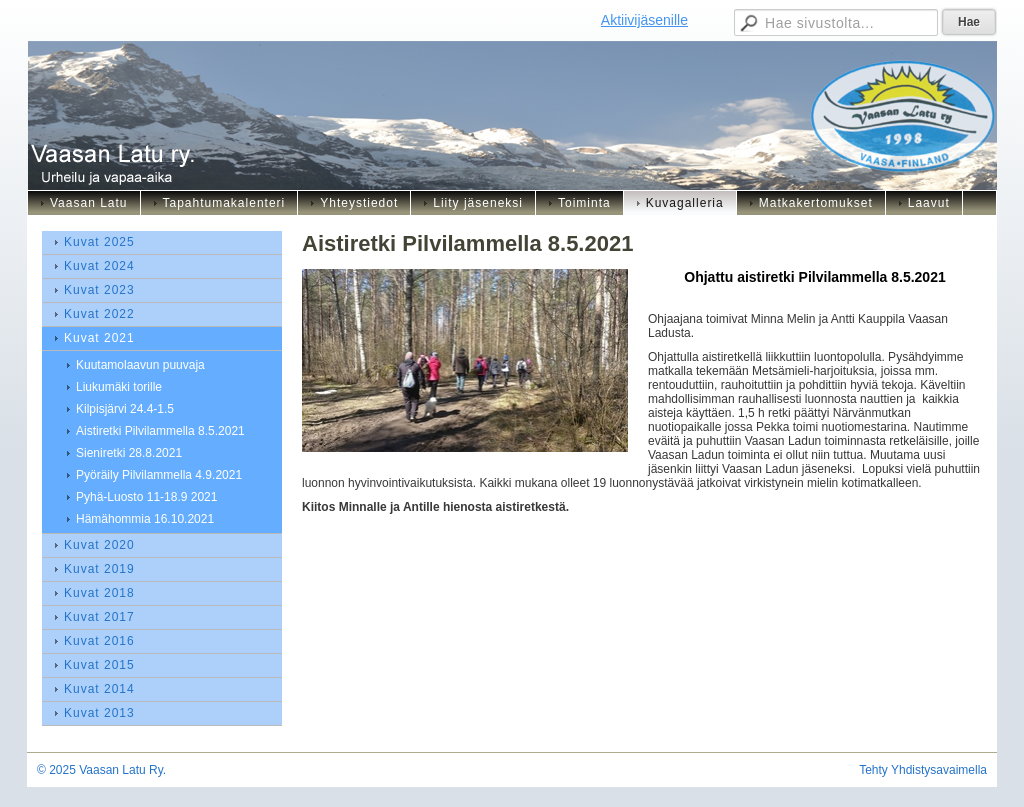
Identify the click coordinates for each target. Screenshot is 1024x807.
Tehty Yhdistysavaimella (923, 770)
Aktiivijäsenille (644, 20)
